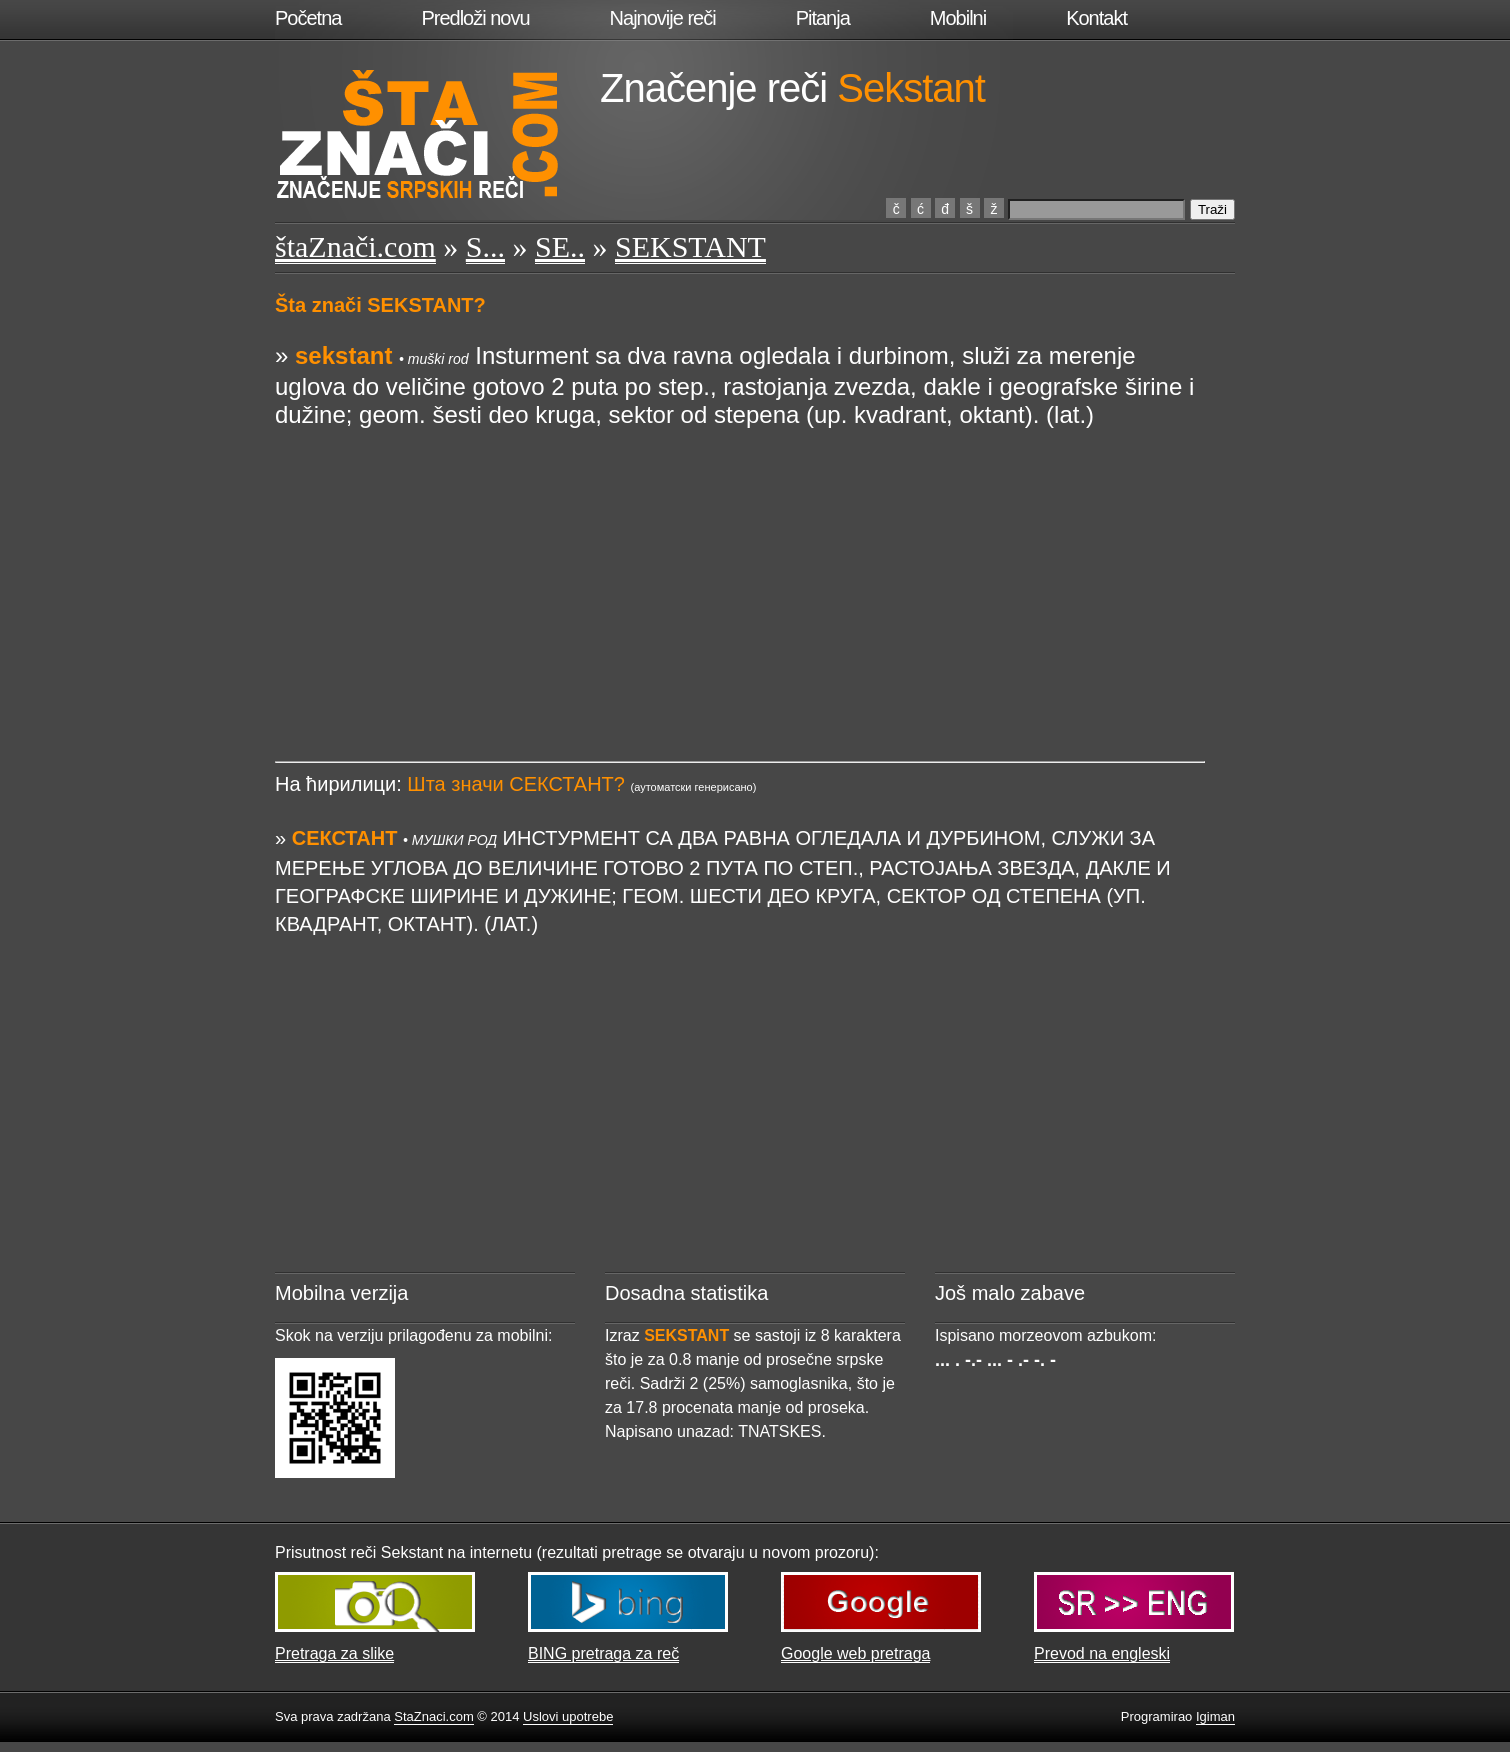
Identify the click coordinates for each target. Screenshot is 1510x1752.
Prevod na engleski (1102, 1653)
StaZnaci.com (433, 1716)
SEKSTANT (690, 246)
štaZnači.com (355, 246)
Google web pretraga (855, 1653)
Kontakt (1096, 18)
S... (485, 246)
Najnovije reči (663, 18)
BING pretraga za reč (603, 1653)
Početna (308, 18)
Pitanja (823, 18)
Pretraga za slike (334, 1653)
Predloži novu (475, 18)
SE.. (560, 246)
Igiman (1215, 1716)
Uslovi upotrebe (568, 1716)
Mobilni (958, 18)
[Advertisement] (740, 569)
